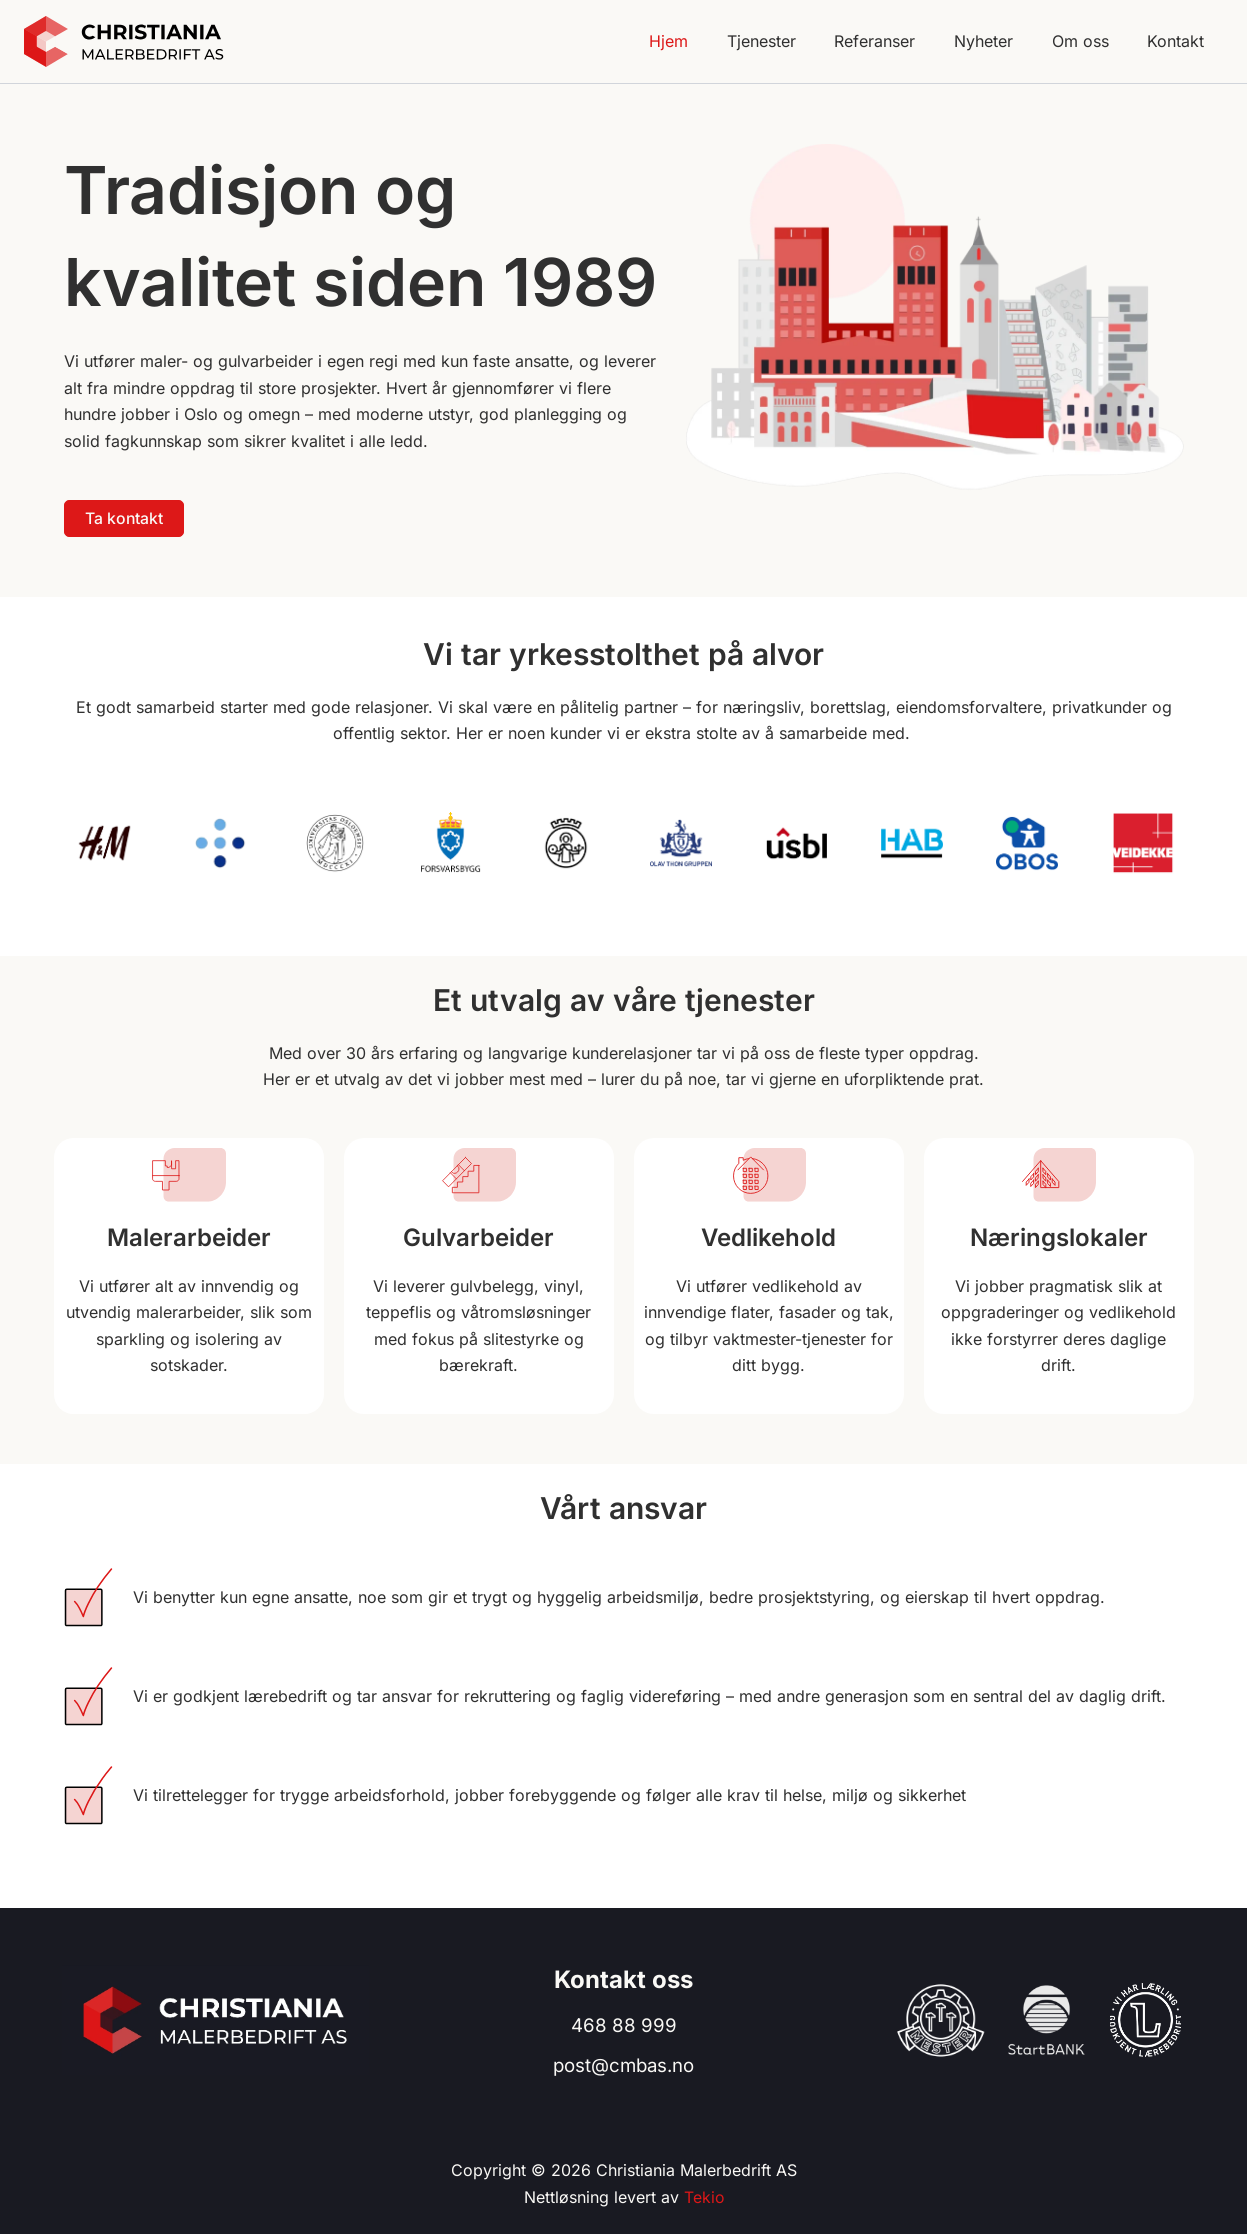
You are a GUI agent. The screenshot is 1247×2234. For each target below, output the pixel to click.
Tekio (703, 2197)
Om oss (1090, 41)
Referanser (898, 41)
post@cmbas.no (623, 2065)
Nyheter (1000, 41)
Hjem (705, 41)
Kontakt (1179, 41)
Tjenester (791, 41)
